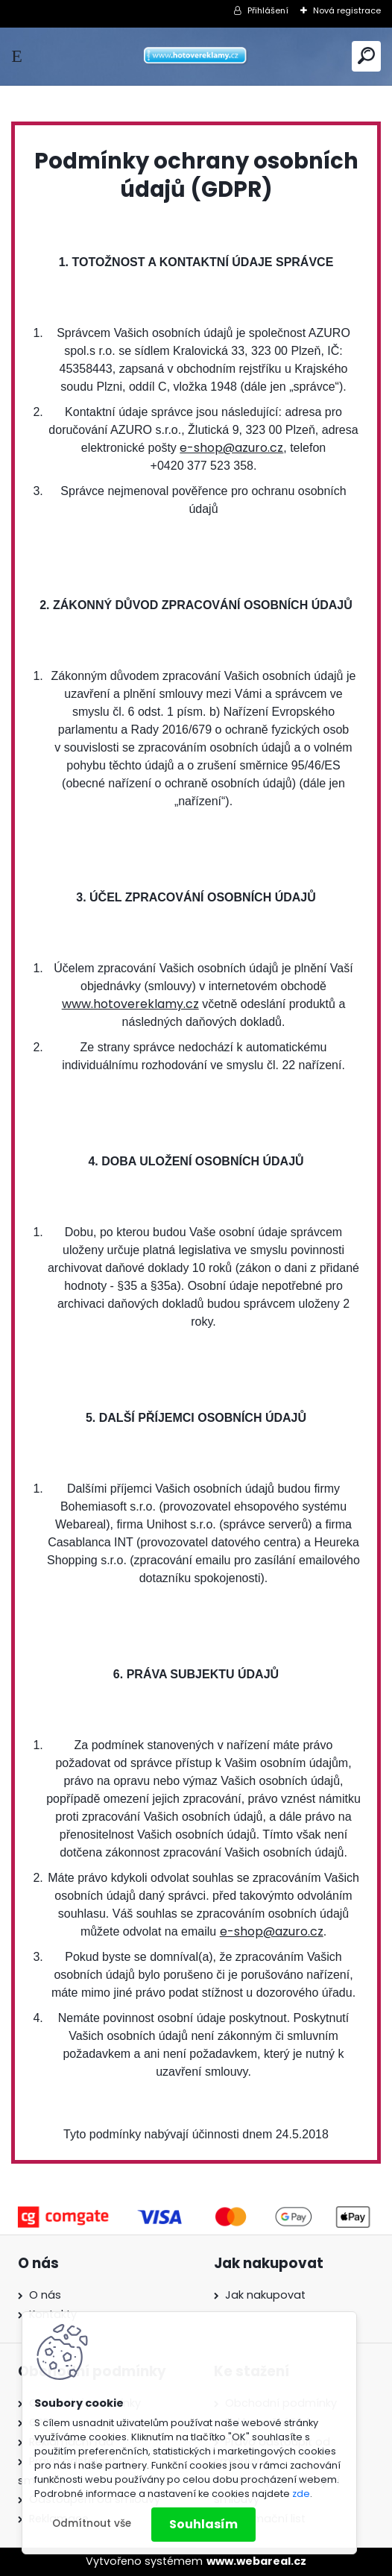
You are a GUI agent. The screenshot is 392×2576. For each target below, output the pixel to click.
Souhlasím (203, 2524)
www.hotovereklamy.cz (130, 1004)
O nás (45, 2294)
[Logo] (196, 56)
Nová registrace (347, 10)
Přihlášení (267, 10)
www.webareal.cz (256, 2561)
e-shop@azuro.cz (231, 447)
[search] (366, 55)
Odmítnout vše (91, 2523)
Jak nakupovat (265, 2294)
